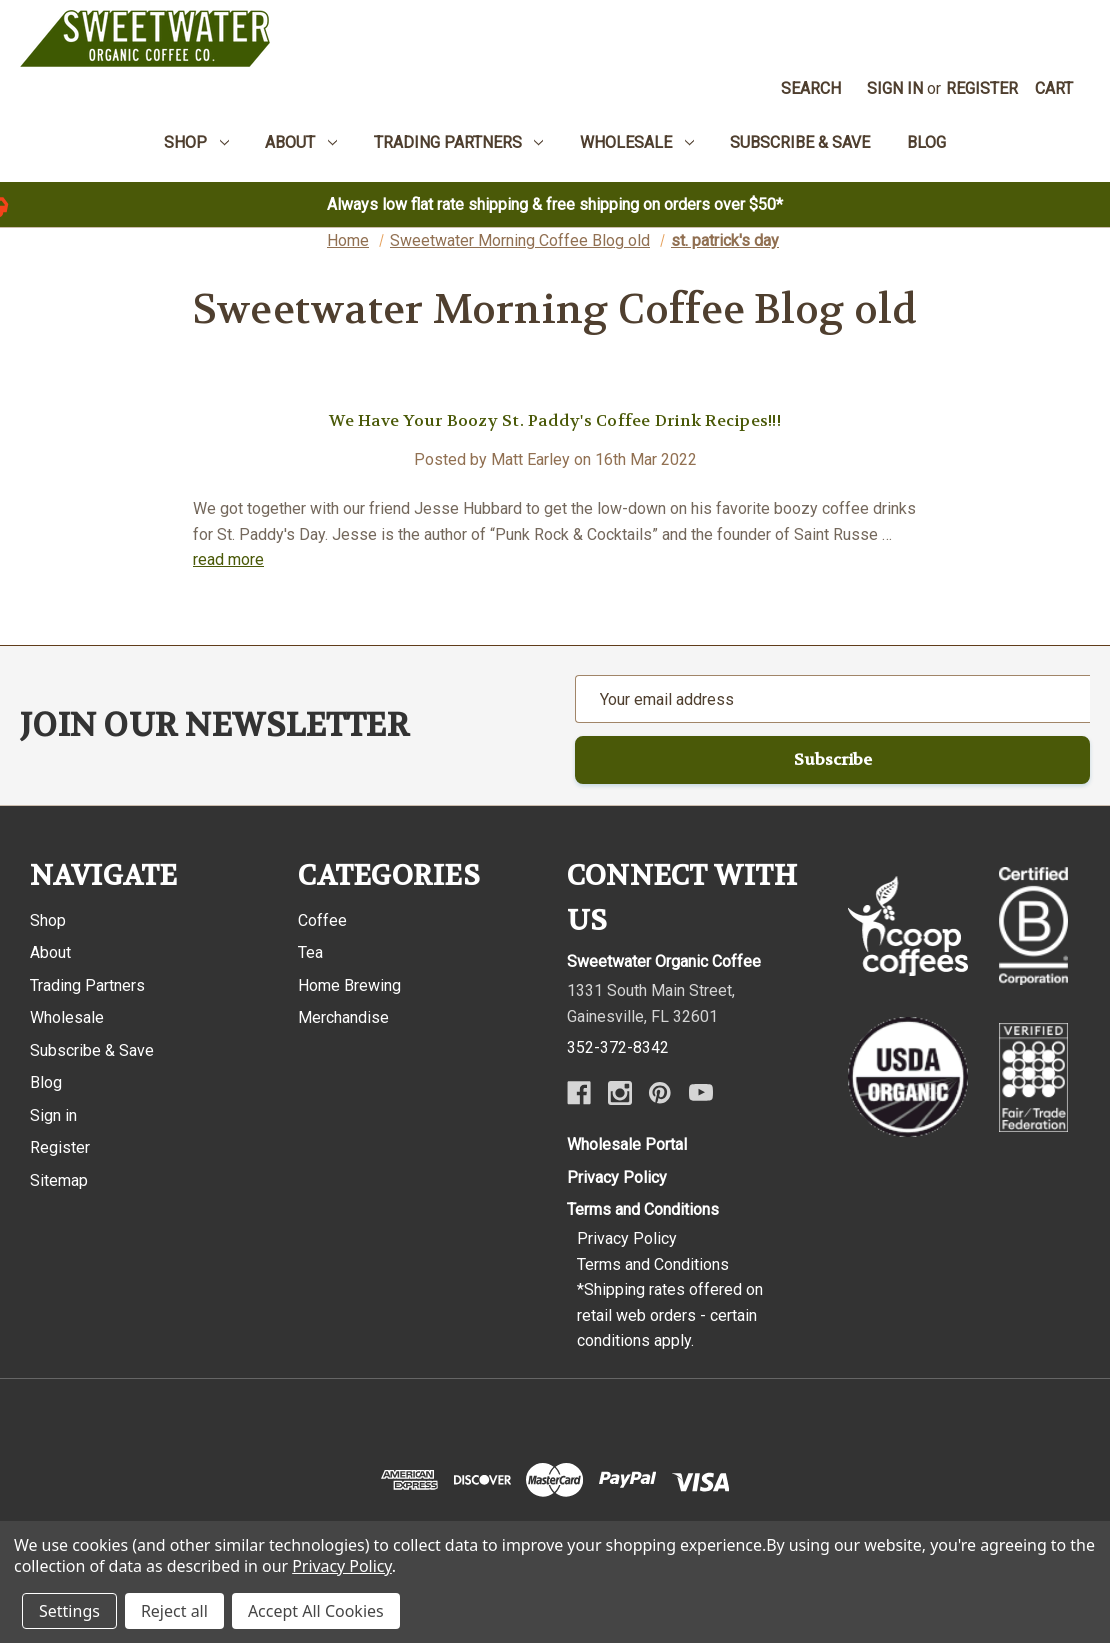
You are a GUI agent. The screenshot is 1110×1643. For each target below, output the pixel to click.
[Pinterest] (660, 1093)
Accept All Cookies (316, 1611)
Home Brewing (349, 985)
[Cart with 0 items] (1054, 89)
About (50, 952)
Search (811, 88)
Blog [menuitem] (926, 142)
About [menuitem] (301, 142)
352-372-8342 (618, 1047)
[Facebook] (579, 1093)
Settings (69, 1611)
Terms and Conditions (643, 1209)
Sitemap (59, 1180)
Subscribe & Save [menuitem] (800, 142)
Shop (48, 920)
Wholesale (67, 1017)
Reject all (174, 1611)
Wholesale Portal (627, 1144)
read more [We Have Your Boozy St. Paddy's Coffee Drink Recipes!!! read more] (228, 559)
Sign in (895, 88)
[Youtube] (701, 1093)
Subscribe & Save (92, 1050)
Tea (310, 952)
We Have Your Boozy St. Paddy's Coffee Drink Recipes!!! (555, 420)
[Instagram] (620, 1093)
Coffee (322, 920)
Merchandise (343, 1017)
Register (982, 88)
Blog (46, 1082)
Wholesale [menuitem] (637, 142)
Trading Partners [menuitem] (459, 142)
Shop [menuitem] (196, 142)
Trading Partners (87, 985)
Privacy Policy (617, 1177)
